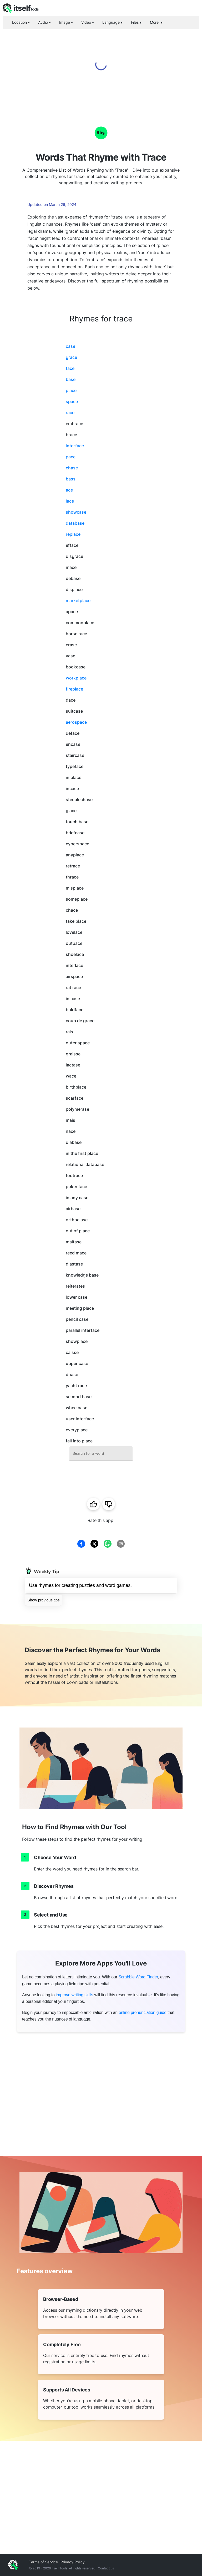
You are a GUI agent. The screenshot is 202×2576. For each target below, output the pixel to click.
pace (70, 456)
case (70, 346)
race (70, 412)
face (70, 368)
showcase (76, 512)
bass (70, 479)
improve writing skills (74, 1995)
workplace (76, 678)
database (75, 523)
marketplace (78, 600)
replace (73, 534)
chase (72, 467)
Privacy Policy (72, 2562)
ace (69, 490)
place (71, 390)
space (72, 401)
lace (70, 501)
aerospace (76, 722)
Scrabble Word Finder (138, 1977)
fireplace (74, 689)
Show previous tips (43, 1600)
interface (75, 445)
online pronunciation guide (142, 2012)
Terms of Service (43, 2562)
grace (71, 357)
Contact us (106, 2568)
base (70, 379)
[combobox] (101, 1453)
